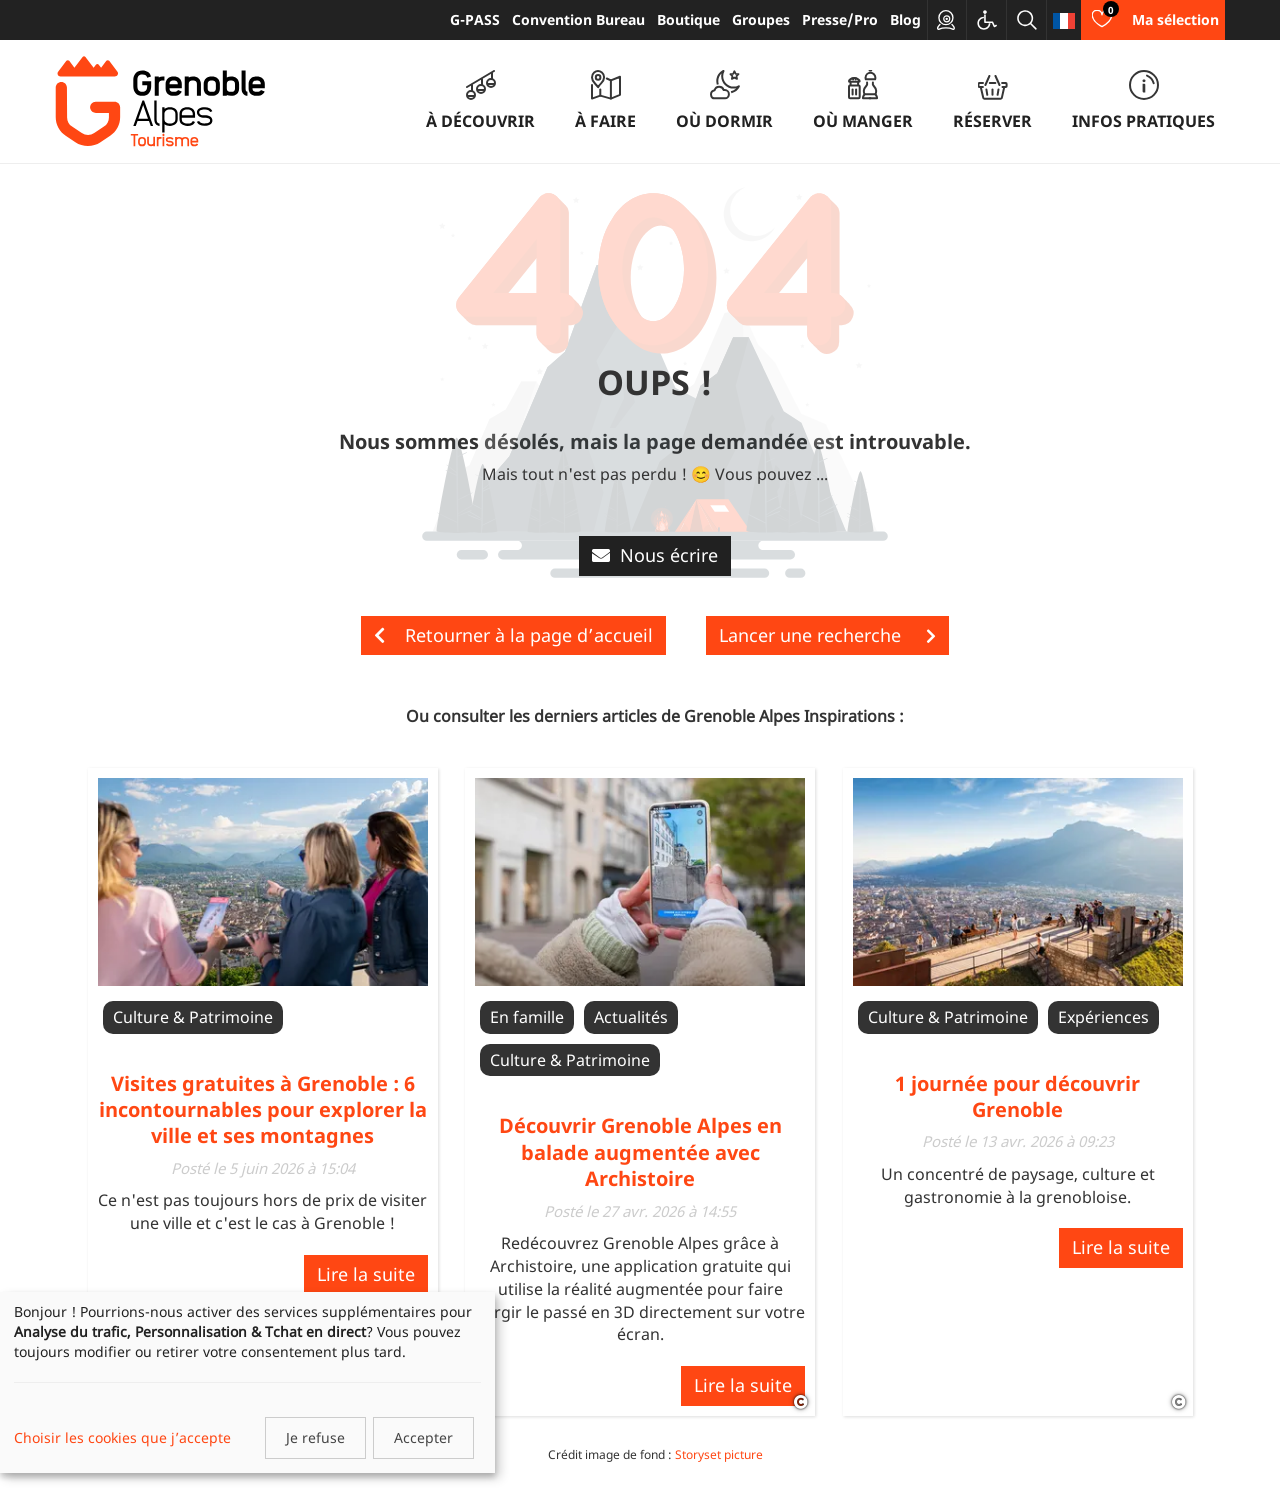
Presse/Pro (840, 19)
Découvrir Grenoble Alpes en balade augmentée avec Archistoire (640, 1152)
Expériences (1103, 1017)
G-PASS (475, 19)
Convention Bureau (578, 19)
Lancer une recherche (827, 635)
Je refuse (315, 1437)
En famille (527, 1017)
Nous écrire (655, 555)
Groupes (761, 19)
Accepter (423, 1437)
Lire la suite (366, 1274)
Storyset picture (719, 1454)
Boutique (688, 19)
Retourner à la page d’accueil (513, 635)
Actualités (631, 1017)
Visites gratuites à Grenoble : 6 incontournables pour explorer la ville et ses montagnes (263, 1110)
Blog (905, 19)
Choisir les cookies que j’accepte (122, 1437)
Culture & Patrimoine (193, 1017)
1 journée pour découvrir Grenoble (1017, 1096)
